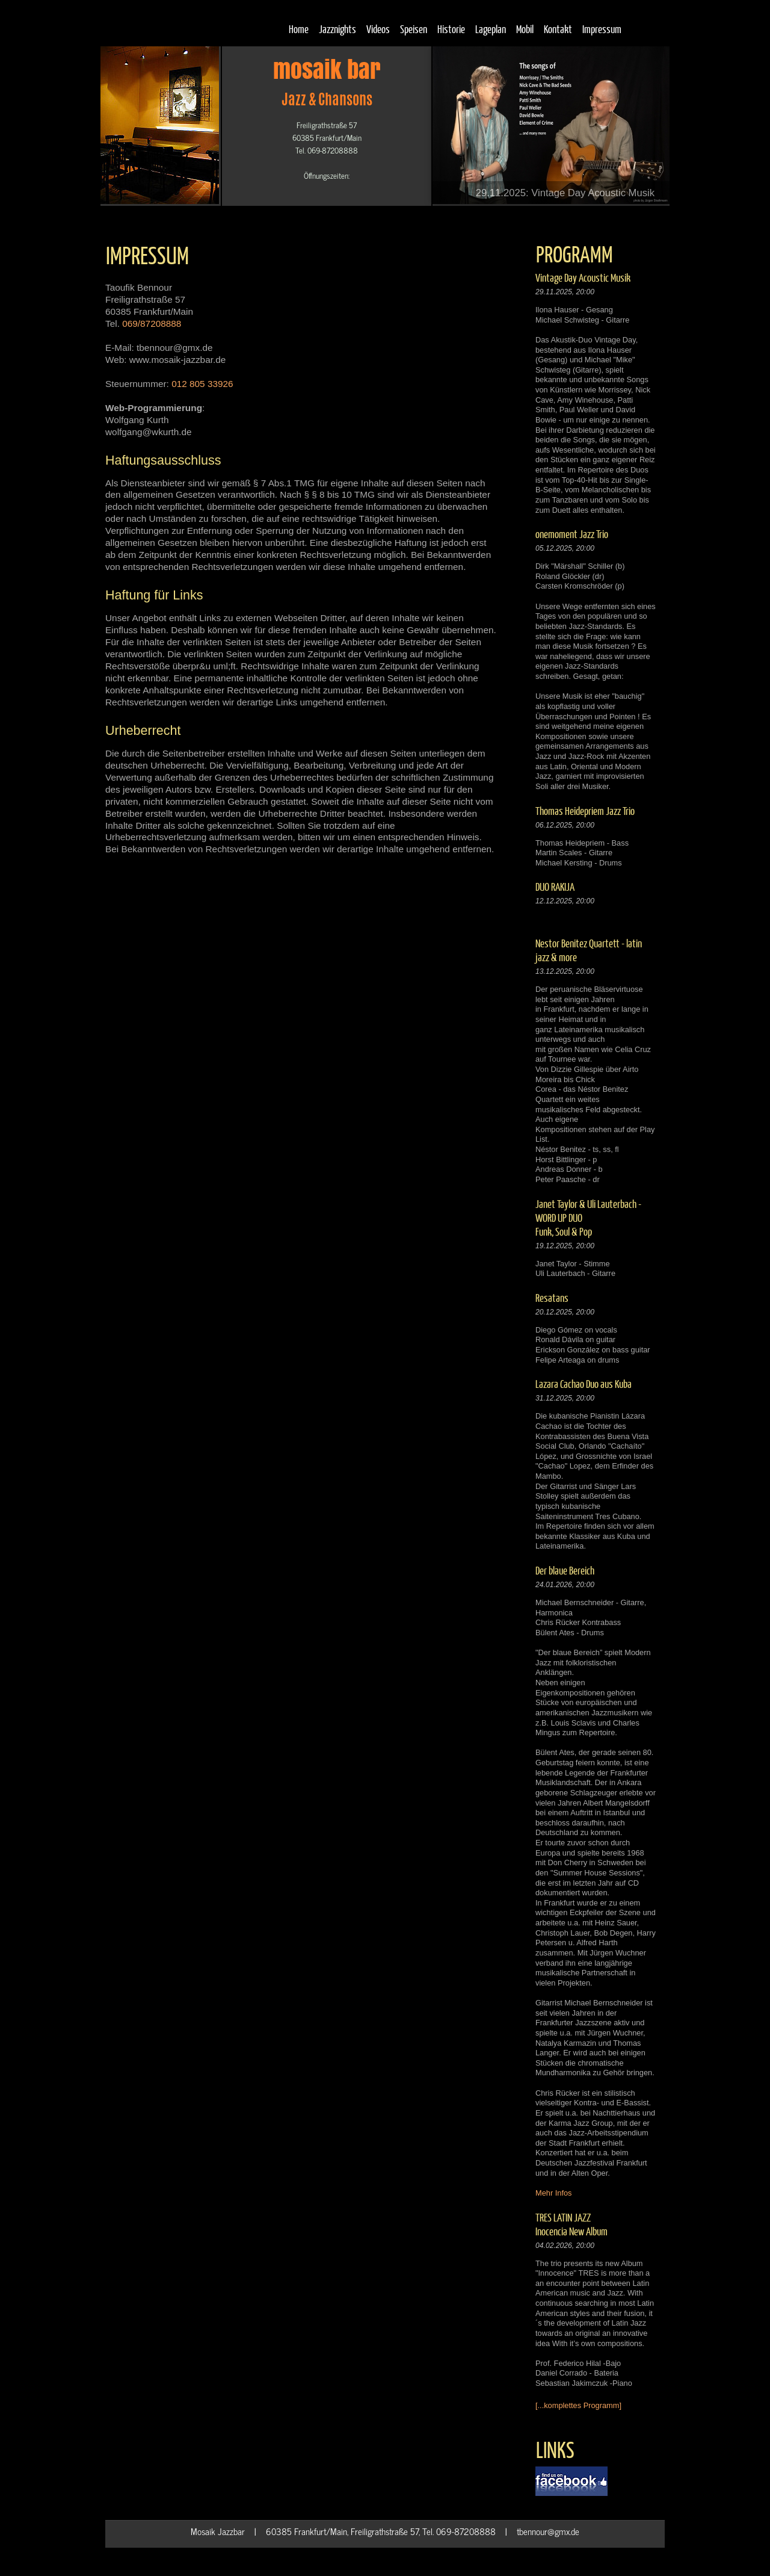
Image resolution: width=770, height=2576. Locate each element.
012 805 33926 (202, 384)
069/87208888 (151, 323)
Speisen (413, 29)
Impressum (601, 29)
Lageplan (490, 29)
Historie (451, 29)
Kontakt (558, 29)
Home (299, 29)
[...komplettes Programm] (578, 2405)
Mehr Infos (553, 2192)
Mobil (525, 29)
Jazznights (337, 29)
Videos (378, 29)
